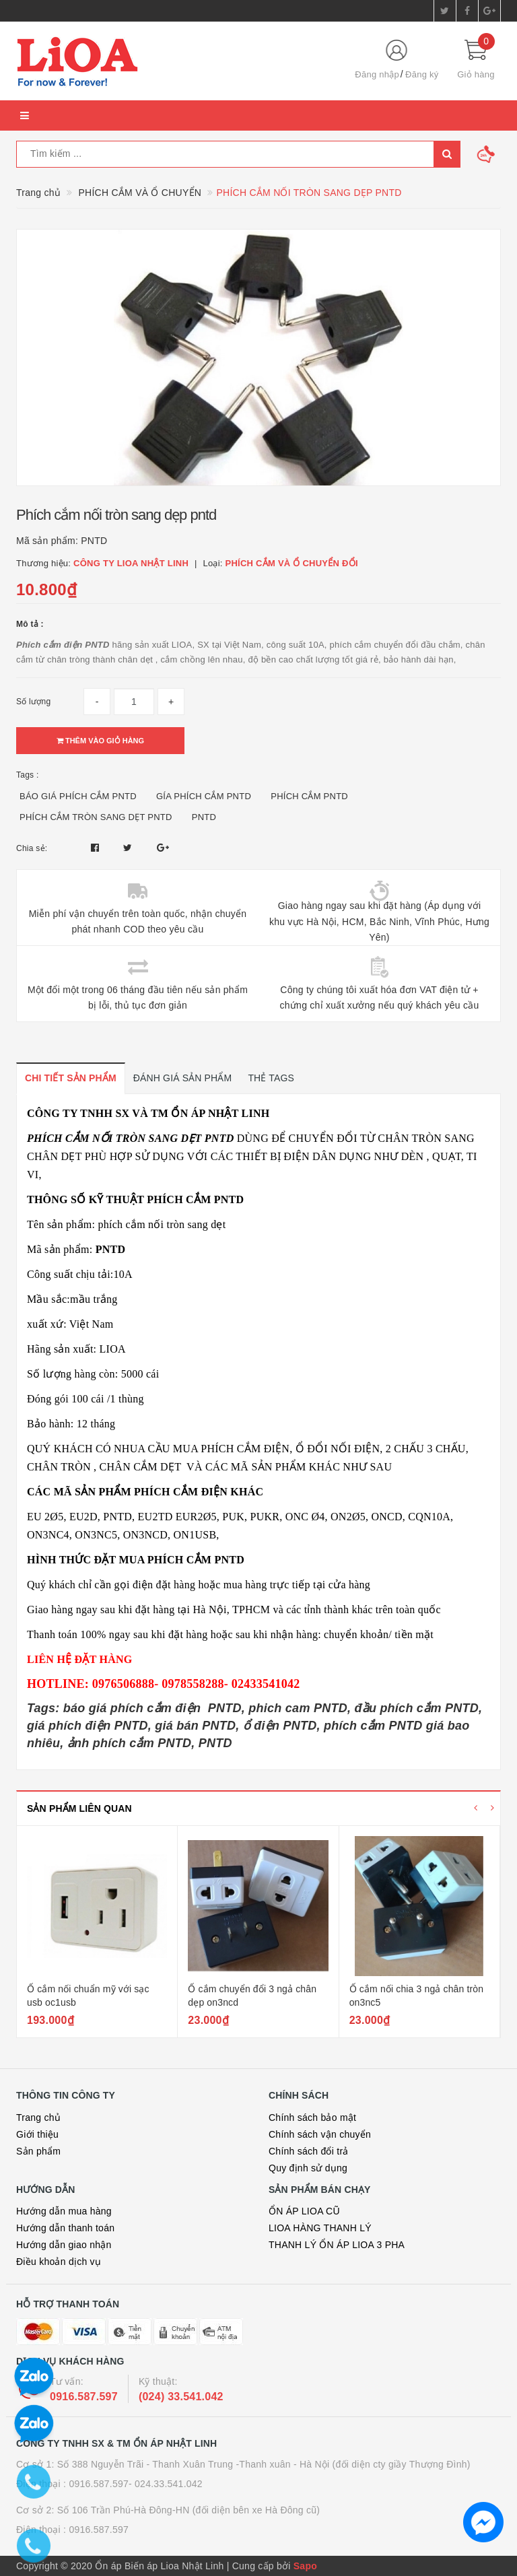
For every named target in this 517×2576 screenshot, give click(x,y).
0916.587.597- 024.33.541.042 (136, 2483)
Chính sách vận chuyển (320, 2134)
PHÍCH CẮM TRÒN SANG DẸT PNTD (96, 817)
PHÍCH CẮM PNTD (309, 796)
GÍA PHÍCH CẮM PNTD (203, 796)
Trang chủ (38, 2117)
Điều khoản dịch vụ (58, 2261)
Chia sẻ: (31, 848)
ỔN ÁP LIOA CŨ (304, 2211)
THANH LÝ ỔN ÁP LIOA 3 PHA (337, 2244)
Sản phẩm (38, 2151)
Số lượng (33, 701)
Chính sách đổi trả (309, 2151)
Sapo (305, 2566)
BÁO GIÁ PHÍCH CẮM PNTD (78, 796)
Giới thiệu (37, 2134)
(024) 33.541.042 (181, 2396)
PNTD (204, 817)
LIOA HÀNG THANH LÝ (320, 2228)
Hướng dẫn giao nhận (64, 2244)
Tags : (27, 775)
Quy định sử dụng (308, 2168)
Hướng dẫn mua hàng (64, 2211)
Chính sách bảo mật (312, 2117)
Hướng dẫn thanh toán (65, 2228)
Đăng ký (421, 74)
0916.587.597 (84, 2396)
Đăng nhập (377, 74)
